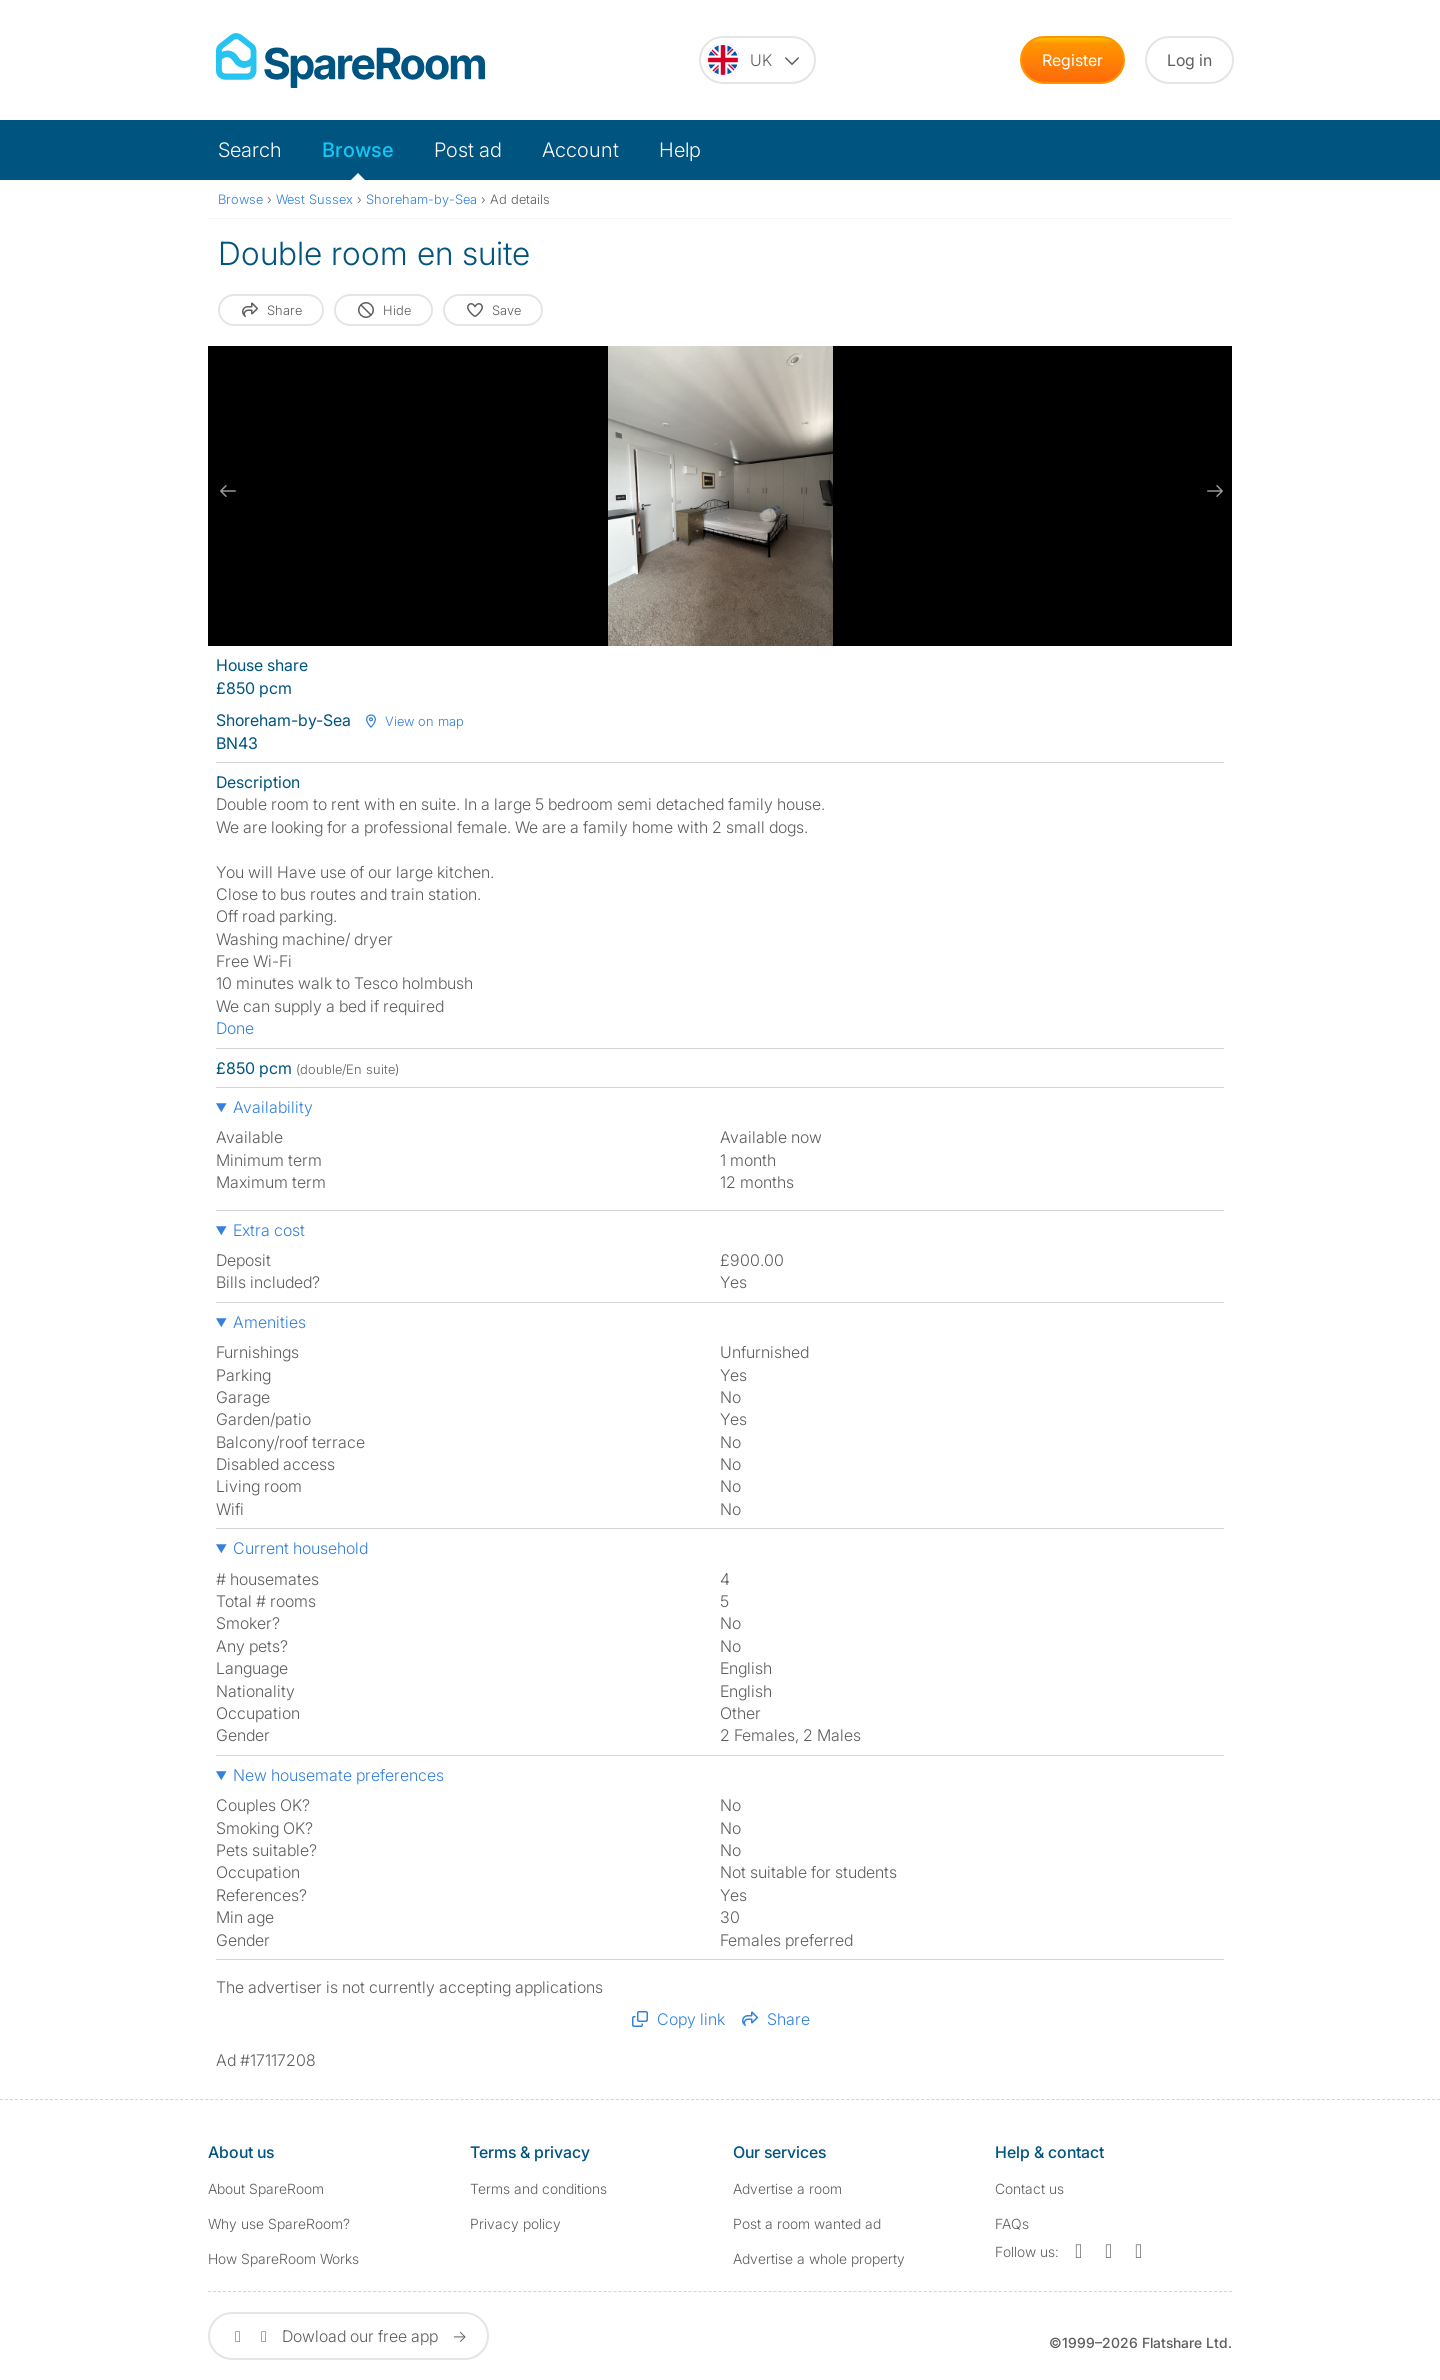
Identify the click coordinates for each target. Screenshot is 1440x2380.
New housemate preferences (338, 1775)
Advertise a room (787, 2188)
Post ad (468, 150)
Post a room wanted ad (807, 2223)
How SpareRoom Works (283, 2258)
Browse (358, 150)
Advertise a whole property (819, 2258)
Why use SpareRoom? (279, 2223)
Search (250, 150)
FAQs (1012, 2223)
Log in (1189, 60)
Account (580, 150)
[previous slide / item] (228, 491)
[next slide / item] (1212, 491)
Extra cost (269, 1230)
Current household (300, 1548)
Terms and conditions (538, 2188)
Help (680, 150)
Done (235, 1028)
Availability (273, 1107)
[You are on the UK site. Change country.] (757, 60)
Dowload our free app (348, 2336)
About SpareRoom (266, 2188)
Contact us (1029, 2188)
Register (1072, 60)
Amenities (269, 1322)
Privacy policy (515, 2223)
